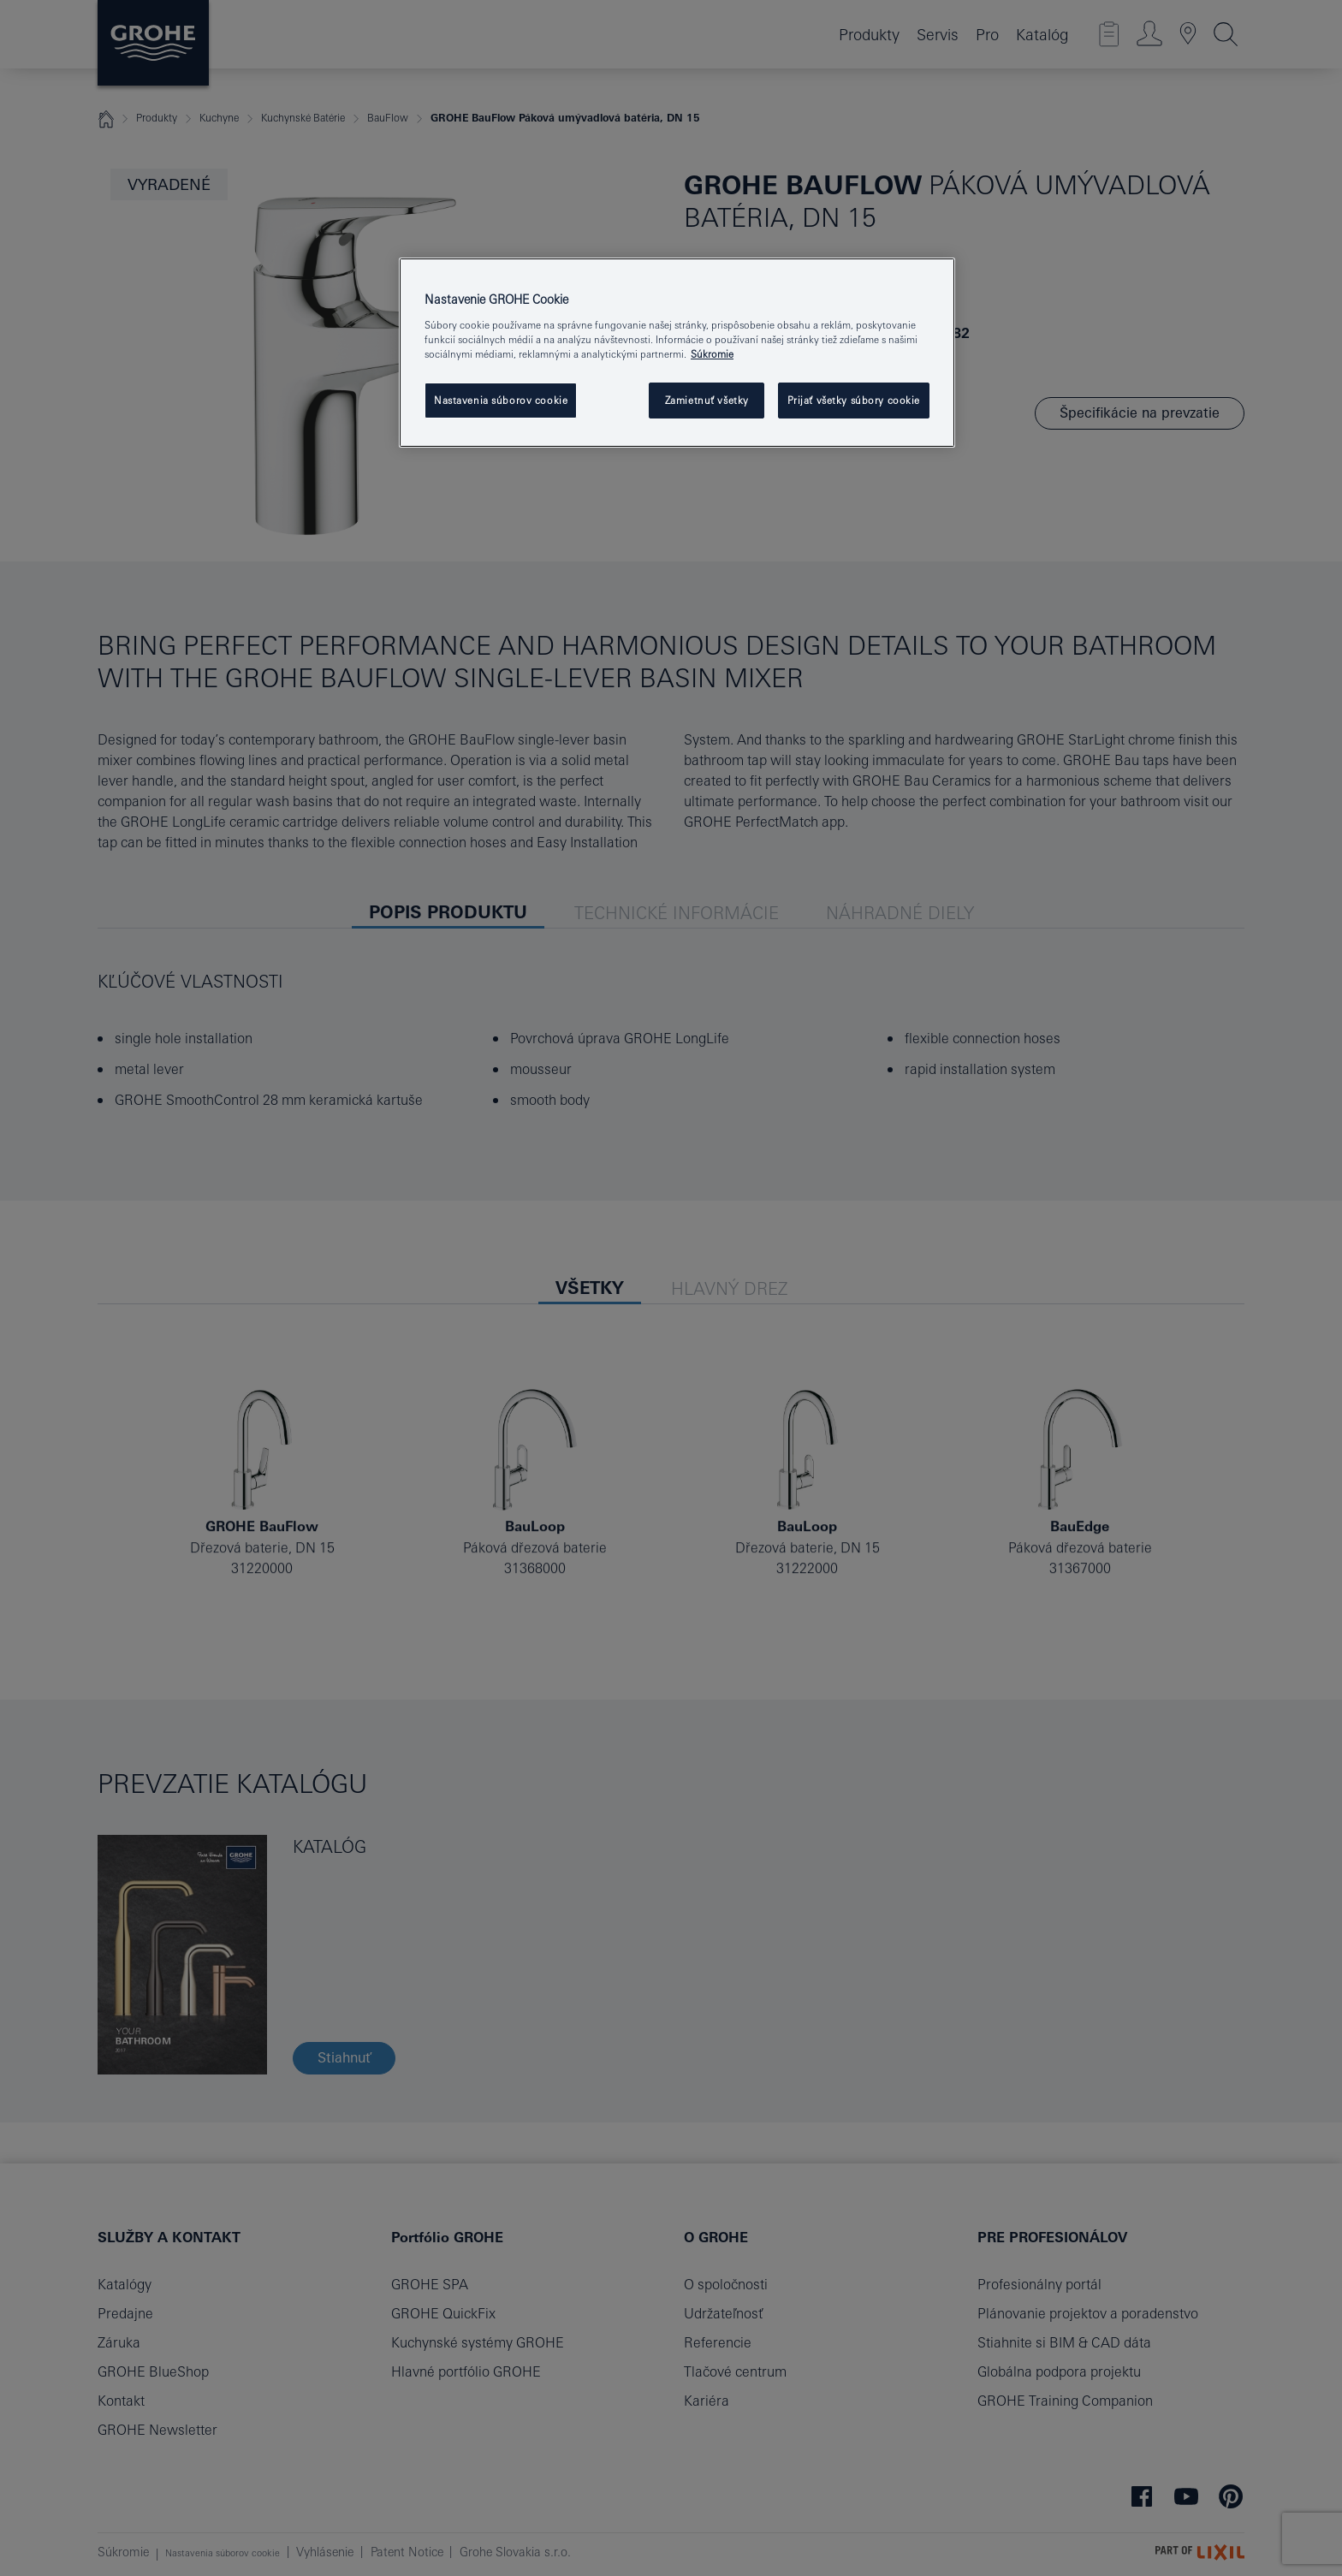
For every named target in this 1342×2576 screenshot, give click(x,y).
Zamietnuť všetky (707, 400)
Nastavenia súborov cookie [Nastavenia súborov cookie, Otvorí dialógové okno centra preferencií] (500, 400)
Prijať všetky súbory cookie (853, 400)
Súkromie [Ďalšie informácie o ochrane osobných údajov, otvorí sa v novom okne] (712, 353)
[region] (677, 353)
